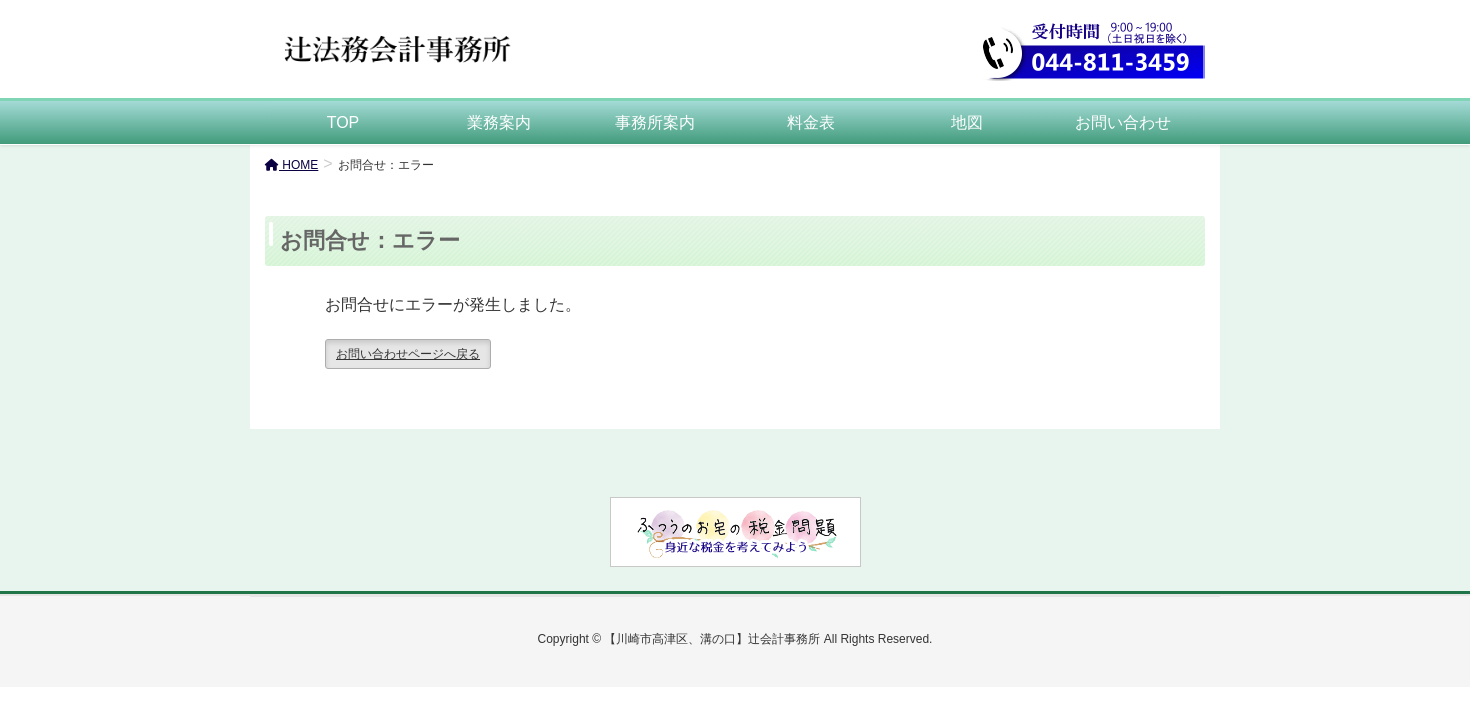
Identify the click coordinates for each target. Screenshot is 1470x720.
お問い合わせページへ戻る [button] (408, 354)
